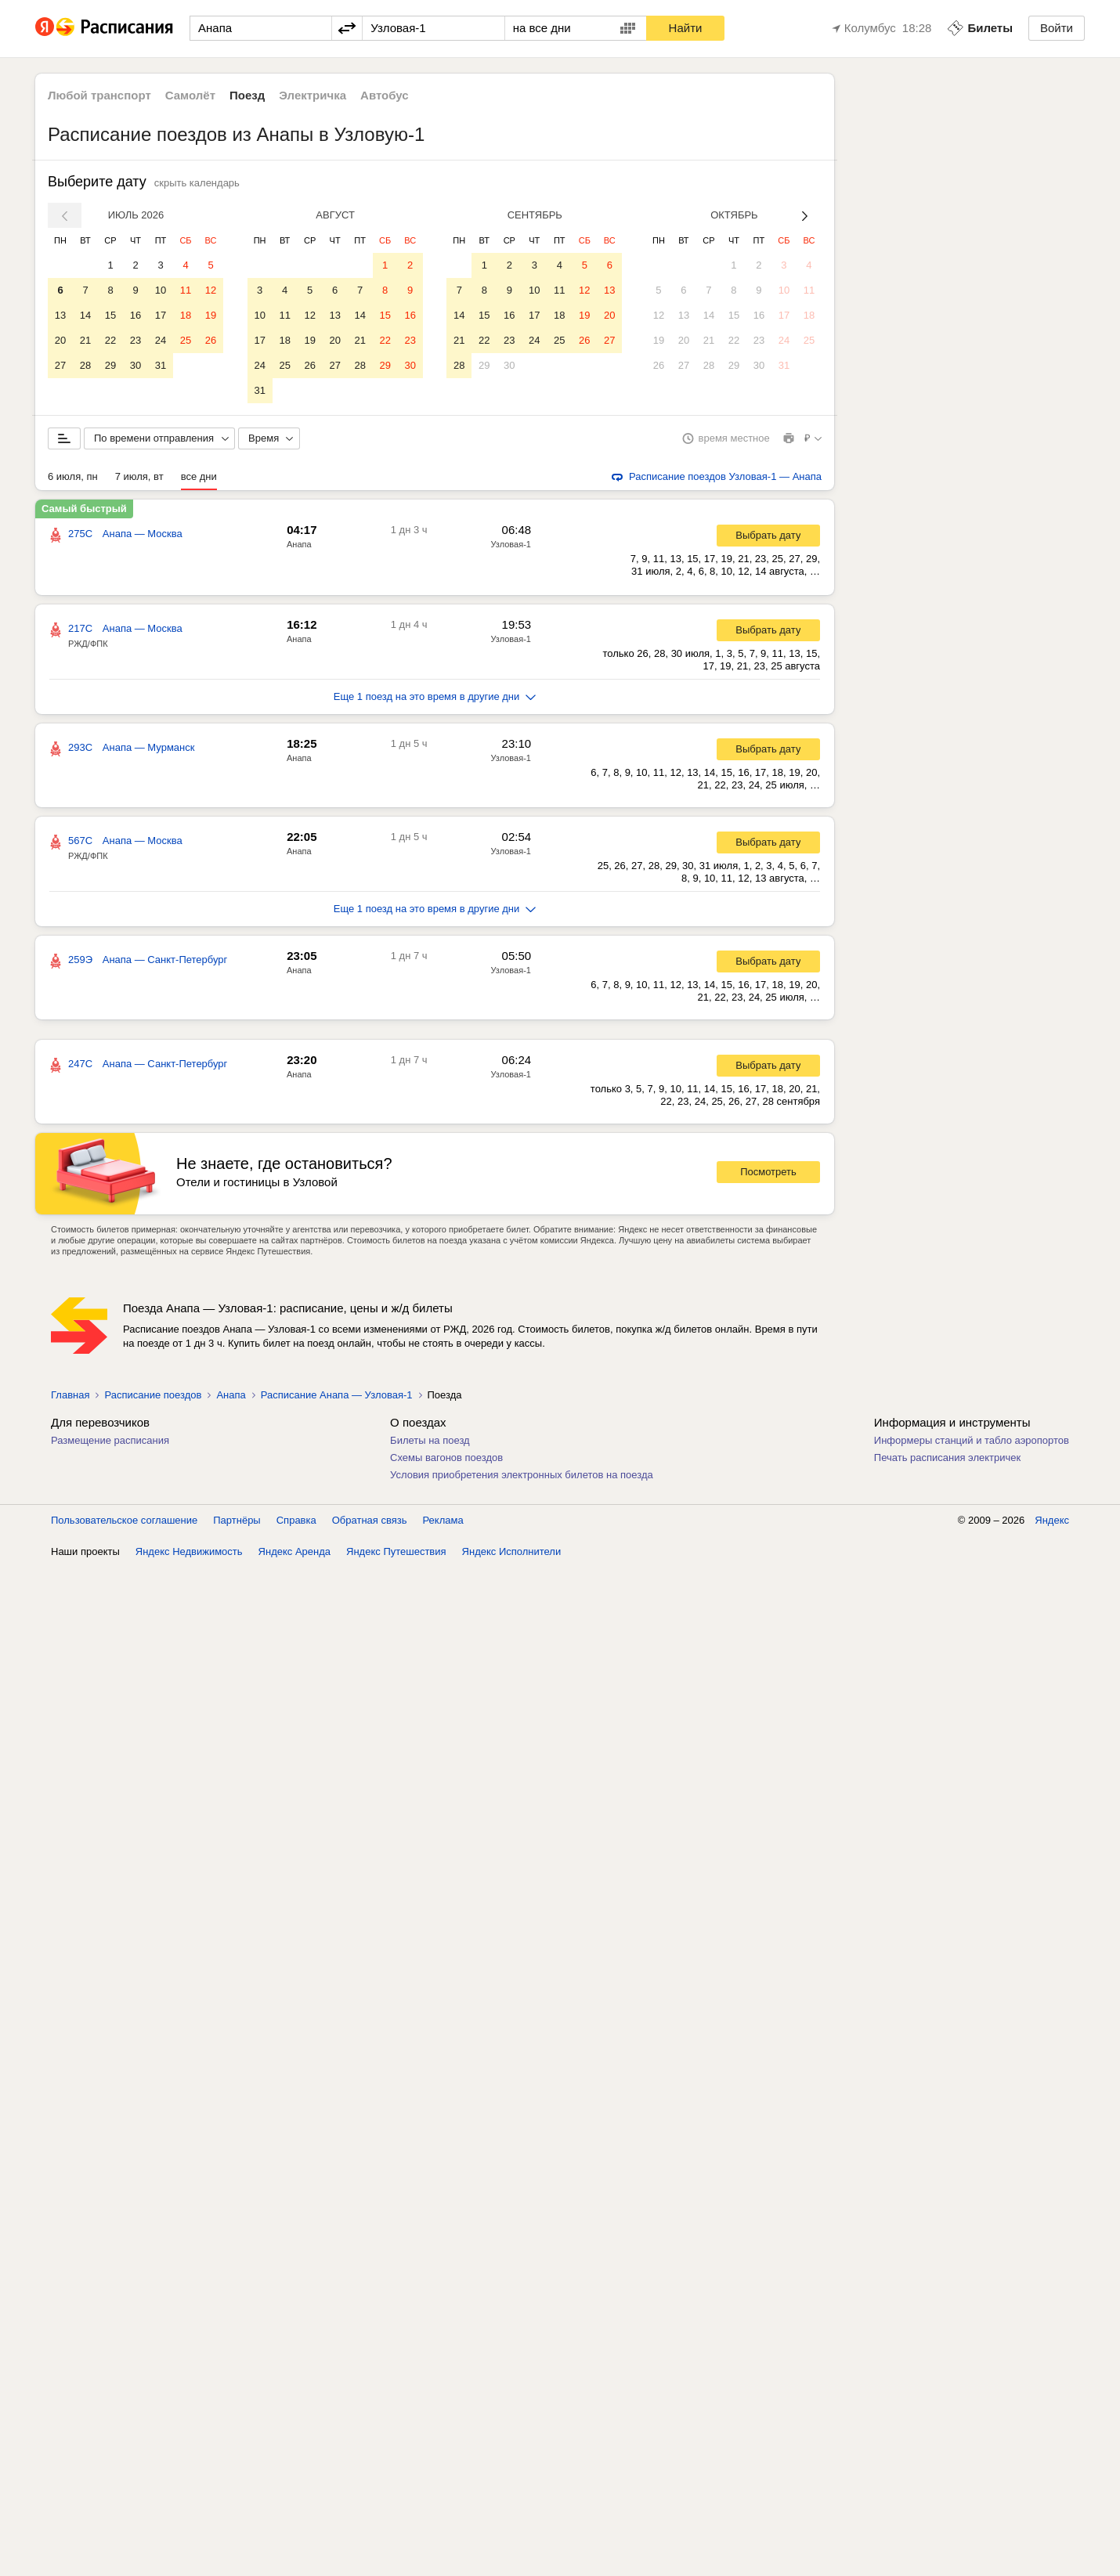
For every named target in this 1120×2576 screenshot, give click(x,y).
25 (185, 340)
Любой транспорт (99, 95)
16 (135, 315)
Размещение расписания (110, 1440)
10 (160, 290)
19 (210, 315)
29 (110, 365)
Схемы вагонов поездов (446, 1457)
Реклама (443, 1520)
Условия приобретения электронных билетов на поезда (521, 1475)
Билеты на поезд (430, 1440)
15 (110, 315)
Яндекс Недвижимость (189, 1551)
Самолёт (190, 95)
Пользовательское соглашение (124, 1520)
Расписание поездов (152, 1395)
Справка (296, 1520)
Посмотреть (768, 1172)
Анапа (299, 544)
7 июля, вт (139, 476)
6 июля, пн (73, 476)
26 (210, 340)
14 (85, 315)
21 (85, 340)
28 (85, 365)
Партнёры (236, 1520)
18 (185, 315)
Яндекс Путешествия (396, 1551)
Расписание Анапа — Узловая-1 (337, 1395)
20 (60, 340)
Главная (70, 1395)
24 (160, 340)
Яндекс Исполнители (512, 1551)
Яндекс (1052, 1520)
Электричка (312, 95)
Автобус (384, 95)
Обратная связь (369, 1520)
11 (185, 290)
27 (60, 365)
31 (160, 365)
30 (135, 365)
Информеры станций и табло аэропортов (971, 1440)
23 (135, 340)
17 (160, 315)
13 (60, 315)
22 (110, 340)
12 (210, 290)
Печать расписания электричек (947, 1457)
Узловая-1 (510, 544)
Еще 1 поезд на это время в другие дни (435, 696)
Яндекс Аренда (294, 1551)
